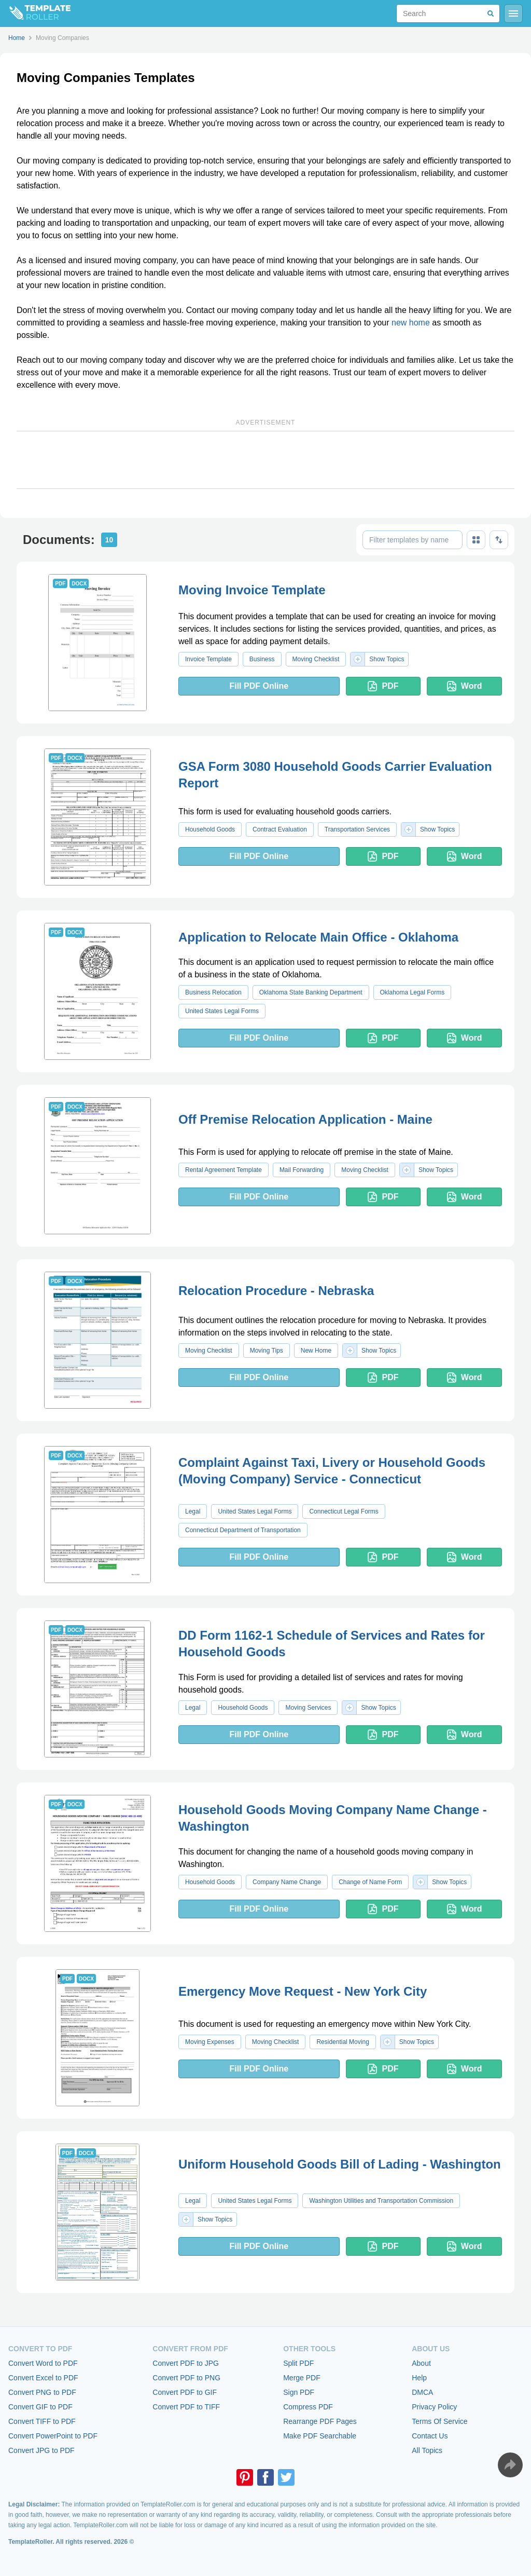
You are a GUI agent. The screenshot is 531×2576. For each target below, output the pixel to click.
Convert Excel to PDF (43, 2378)
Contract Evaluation (280, 829)
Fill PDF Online (258, 686)
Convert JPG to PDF (41, 2450)
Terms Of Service (439, 2421)
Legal (192, 1511)
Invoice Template (208, 659)
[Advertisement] (265, 460)
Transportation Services (357, 829)
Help (419, 2378)
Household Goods (210, 829)
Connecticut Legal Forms (343, 1511)
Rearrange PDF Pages (320, 2421)
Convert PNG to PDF (42, 2392)
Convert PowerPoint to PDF (52, 2436)
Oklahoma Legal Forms (412, 992)
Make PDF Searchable (319, 2436)
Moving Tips (266, 1350)
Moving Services (308, 1707)
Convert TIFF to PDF (42, 2421)
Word (464, 686)
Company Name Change (287, 1882)
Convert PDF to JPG (185, 2363)
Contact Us (430, 2436)
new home (411, 322)
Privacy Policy (434, 2407)
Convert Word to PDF (43, 2363)
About (421, 2363)
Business (262, 659)
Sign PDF (298, 2392)
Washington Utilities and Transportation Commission (381, 2200)
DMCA (422, 2392)
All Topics (427, 2450)
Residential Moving (342, 2042)
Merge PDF (301, 2378)
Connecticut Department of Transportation (243, 1530)
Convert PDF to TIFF (186, 2407)
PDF (383, 686)
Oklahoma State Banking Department (310, 992)
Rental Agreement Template (223, 1170)
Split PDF (298, 2363)
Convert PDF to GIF (184, 2392)
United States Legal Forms (222, 1011)
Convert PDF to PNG (186, 2378)
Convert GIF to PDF (40, 2407)
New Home (316, 1350)
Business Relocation (213, 992)
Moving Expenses (209, 2042)
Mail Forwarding (302, 1170)
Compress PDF (308, 2407)
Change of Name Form (370, 1882)
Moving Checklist (316, 659)
